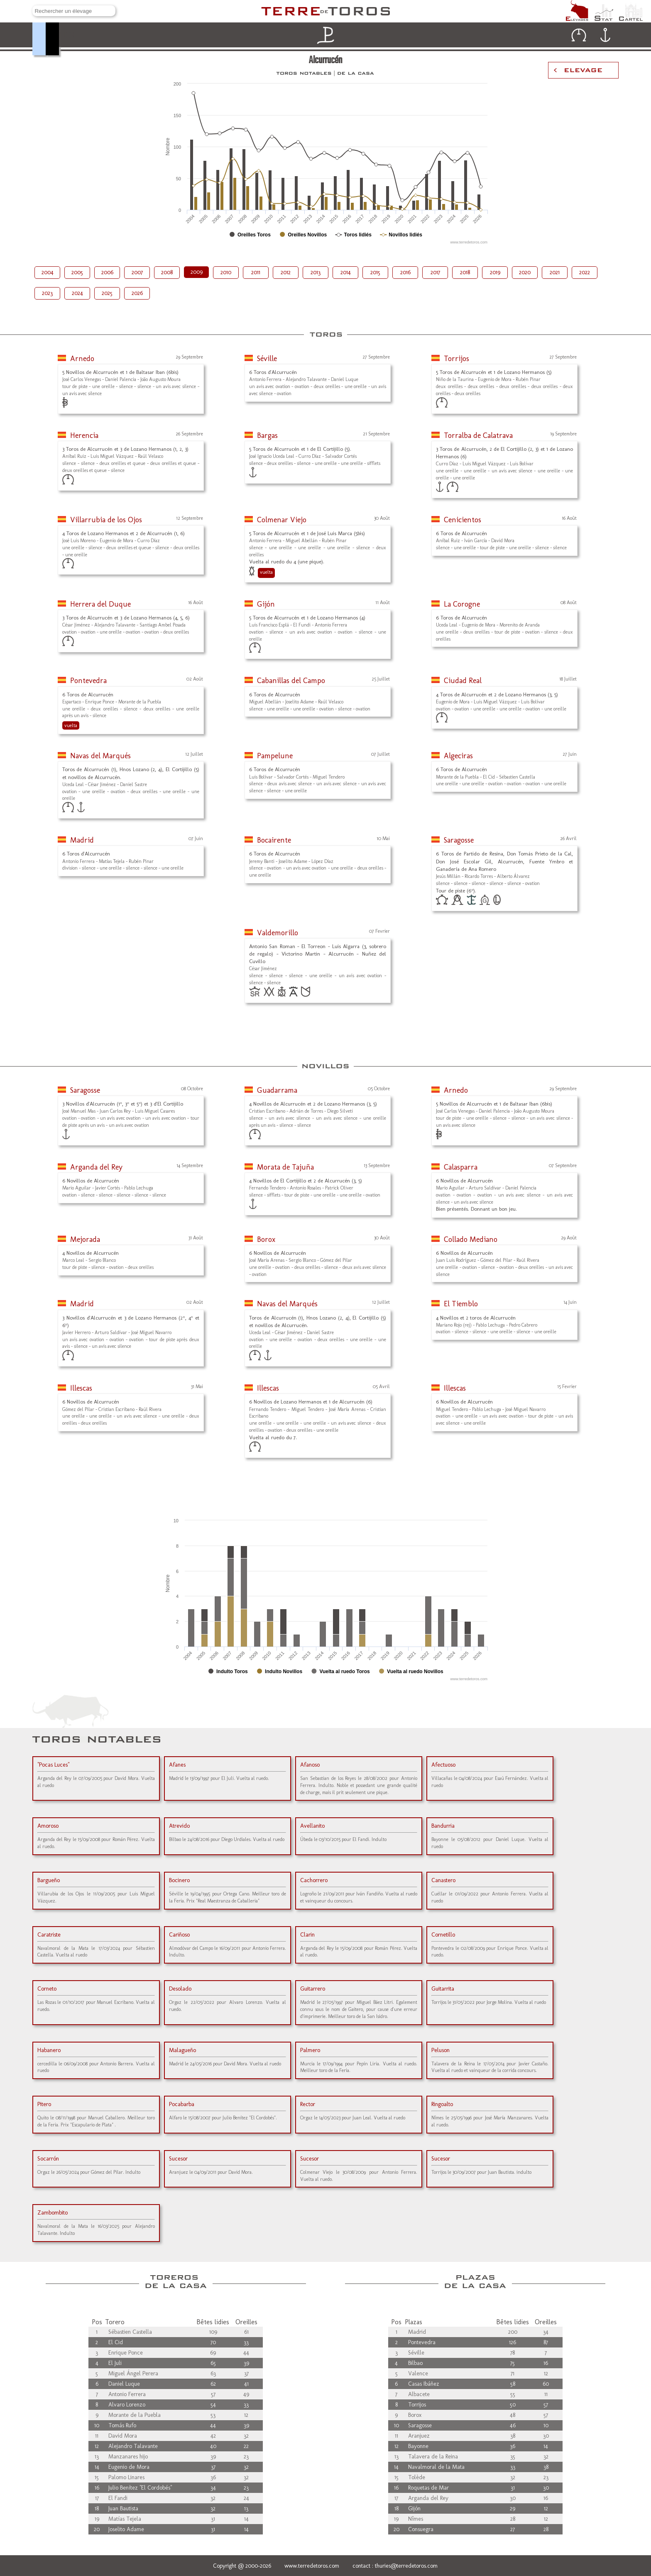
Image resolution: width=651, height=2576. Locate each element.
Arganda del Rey (96, 1167)
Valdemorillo (277, 932)
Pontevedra (88, 680)
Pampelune (275, 755)
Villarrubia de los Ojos (106, 519)
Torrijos (456, 358)
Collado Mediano (470, 1239)
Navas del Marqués (100, 755)
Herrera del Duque (100, 604)
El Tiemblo (461, 1303)
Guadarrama (277, 1090)
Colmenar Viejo (281, 519)
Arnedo (82, 358)
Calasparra (460, 1167)
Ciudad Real (463, 680)
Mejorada (85, 1239)
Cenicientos (462, 519)
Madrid (82, 840)
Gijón (266, 604)
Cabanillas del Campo (291, 680)
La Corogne (462, 604)
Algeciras (458, 755)
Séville (267, 358)
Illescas (81, 1388)
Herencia (84, 435)
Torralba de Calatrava (478, 435)
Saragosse (459, 840)
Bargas (267, 435)
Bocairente (274, 840)
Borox (266, 1239)
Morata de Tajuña (285, 1167)
